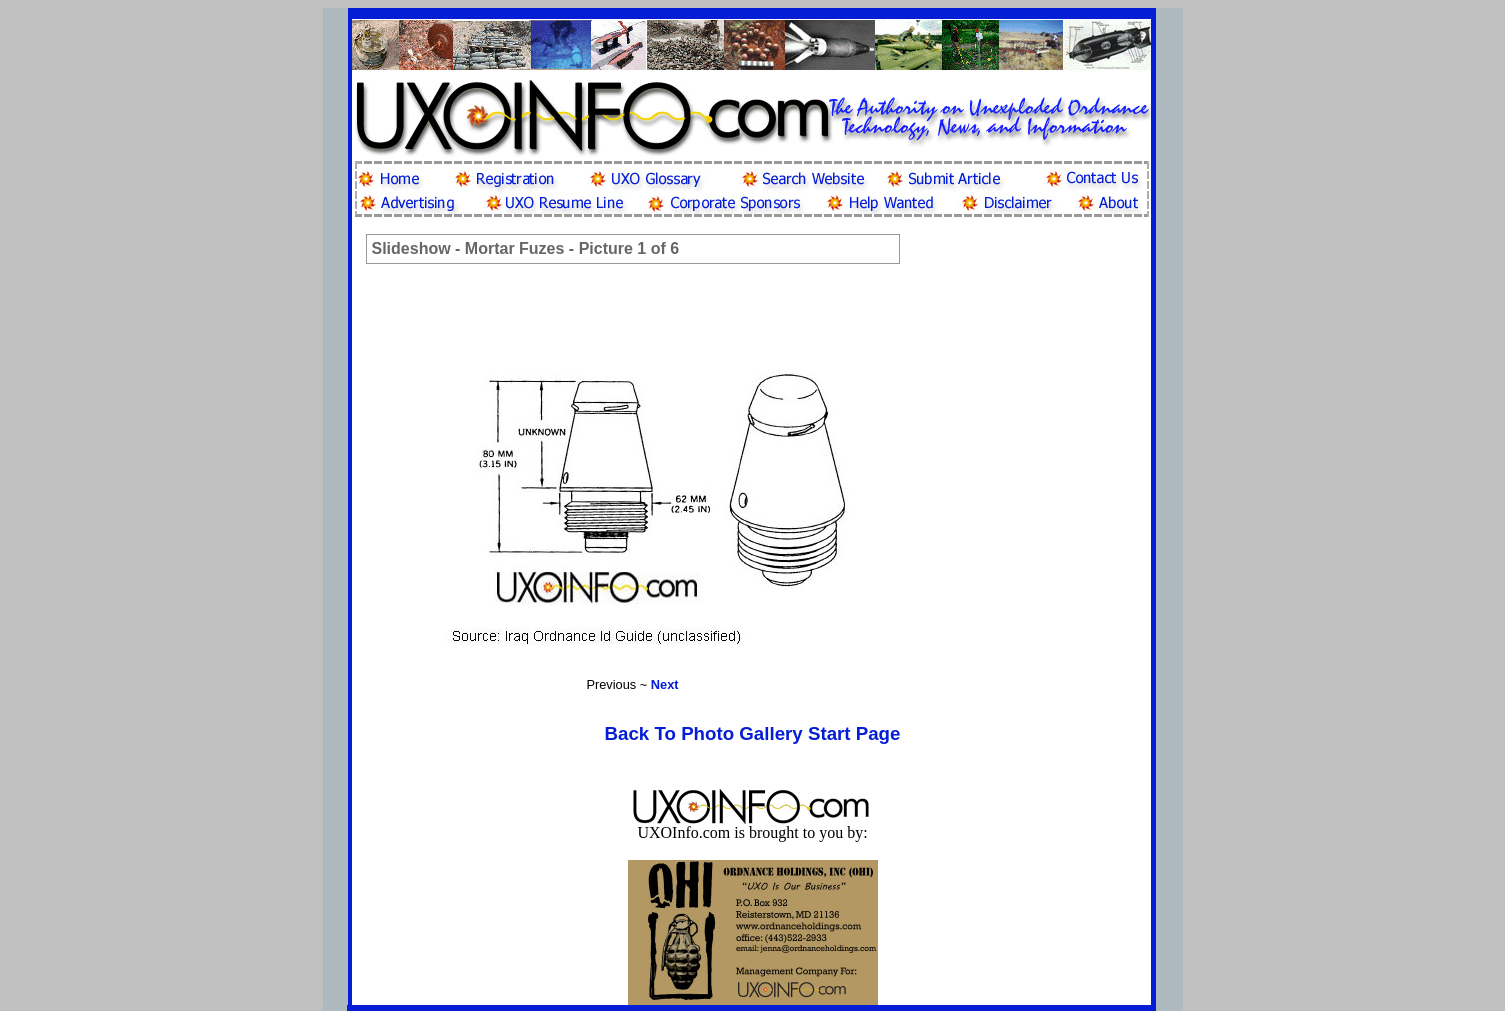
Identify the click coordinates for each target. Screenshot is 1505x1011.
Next (665, 684)
